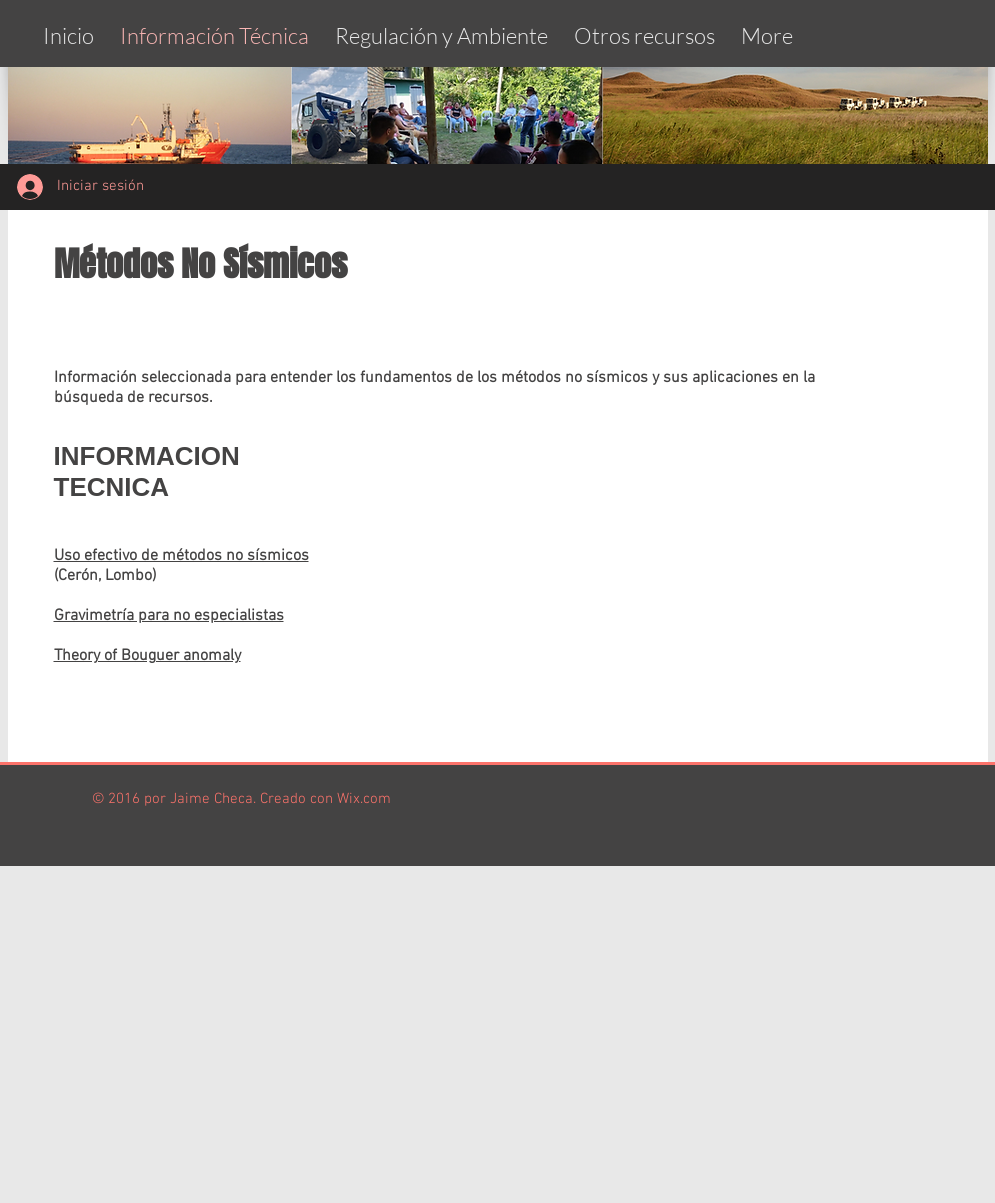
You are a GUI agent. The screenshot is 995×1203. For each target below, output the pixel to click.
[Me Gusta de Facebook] (904, 187)
